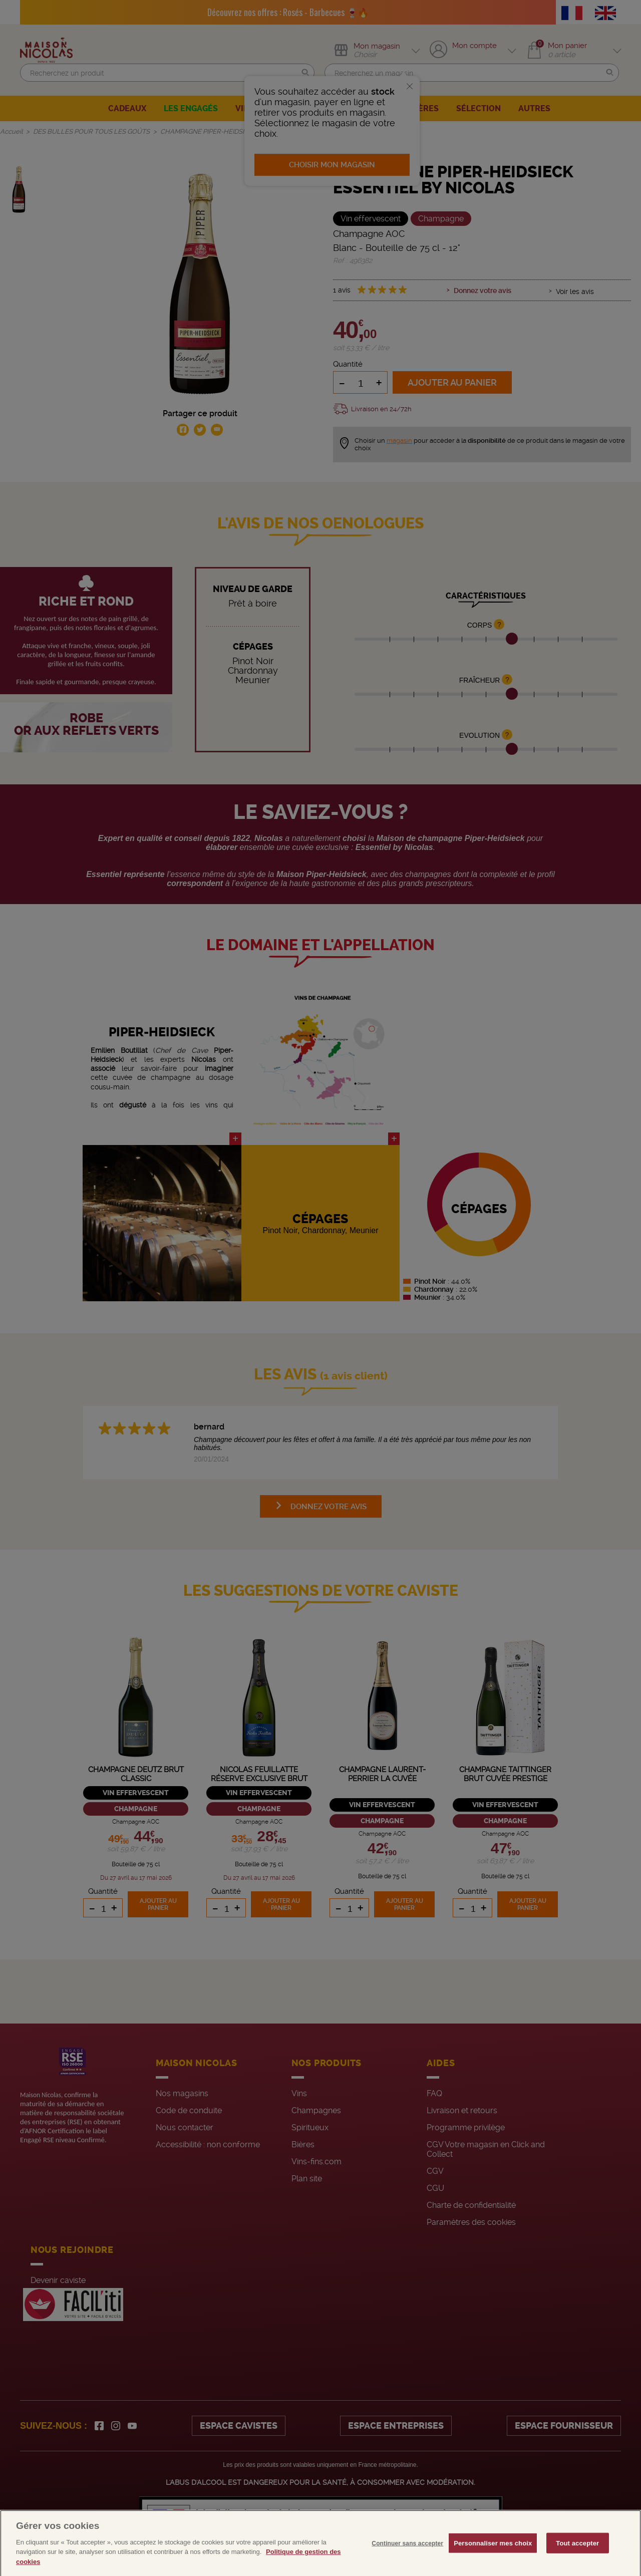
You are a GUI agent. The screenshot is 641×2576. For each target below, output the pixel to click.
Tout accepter (577, 2558)
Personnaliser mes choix (493, 2558)
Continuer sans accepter (407, 2558)
